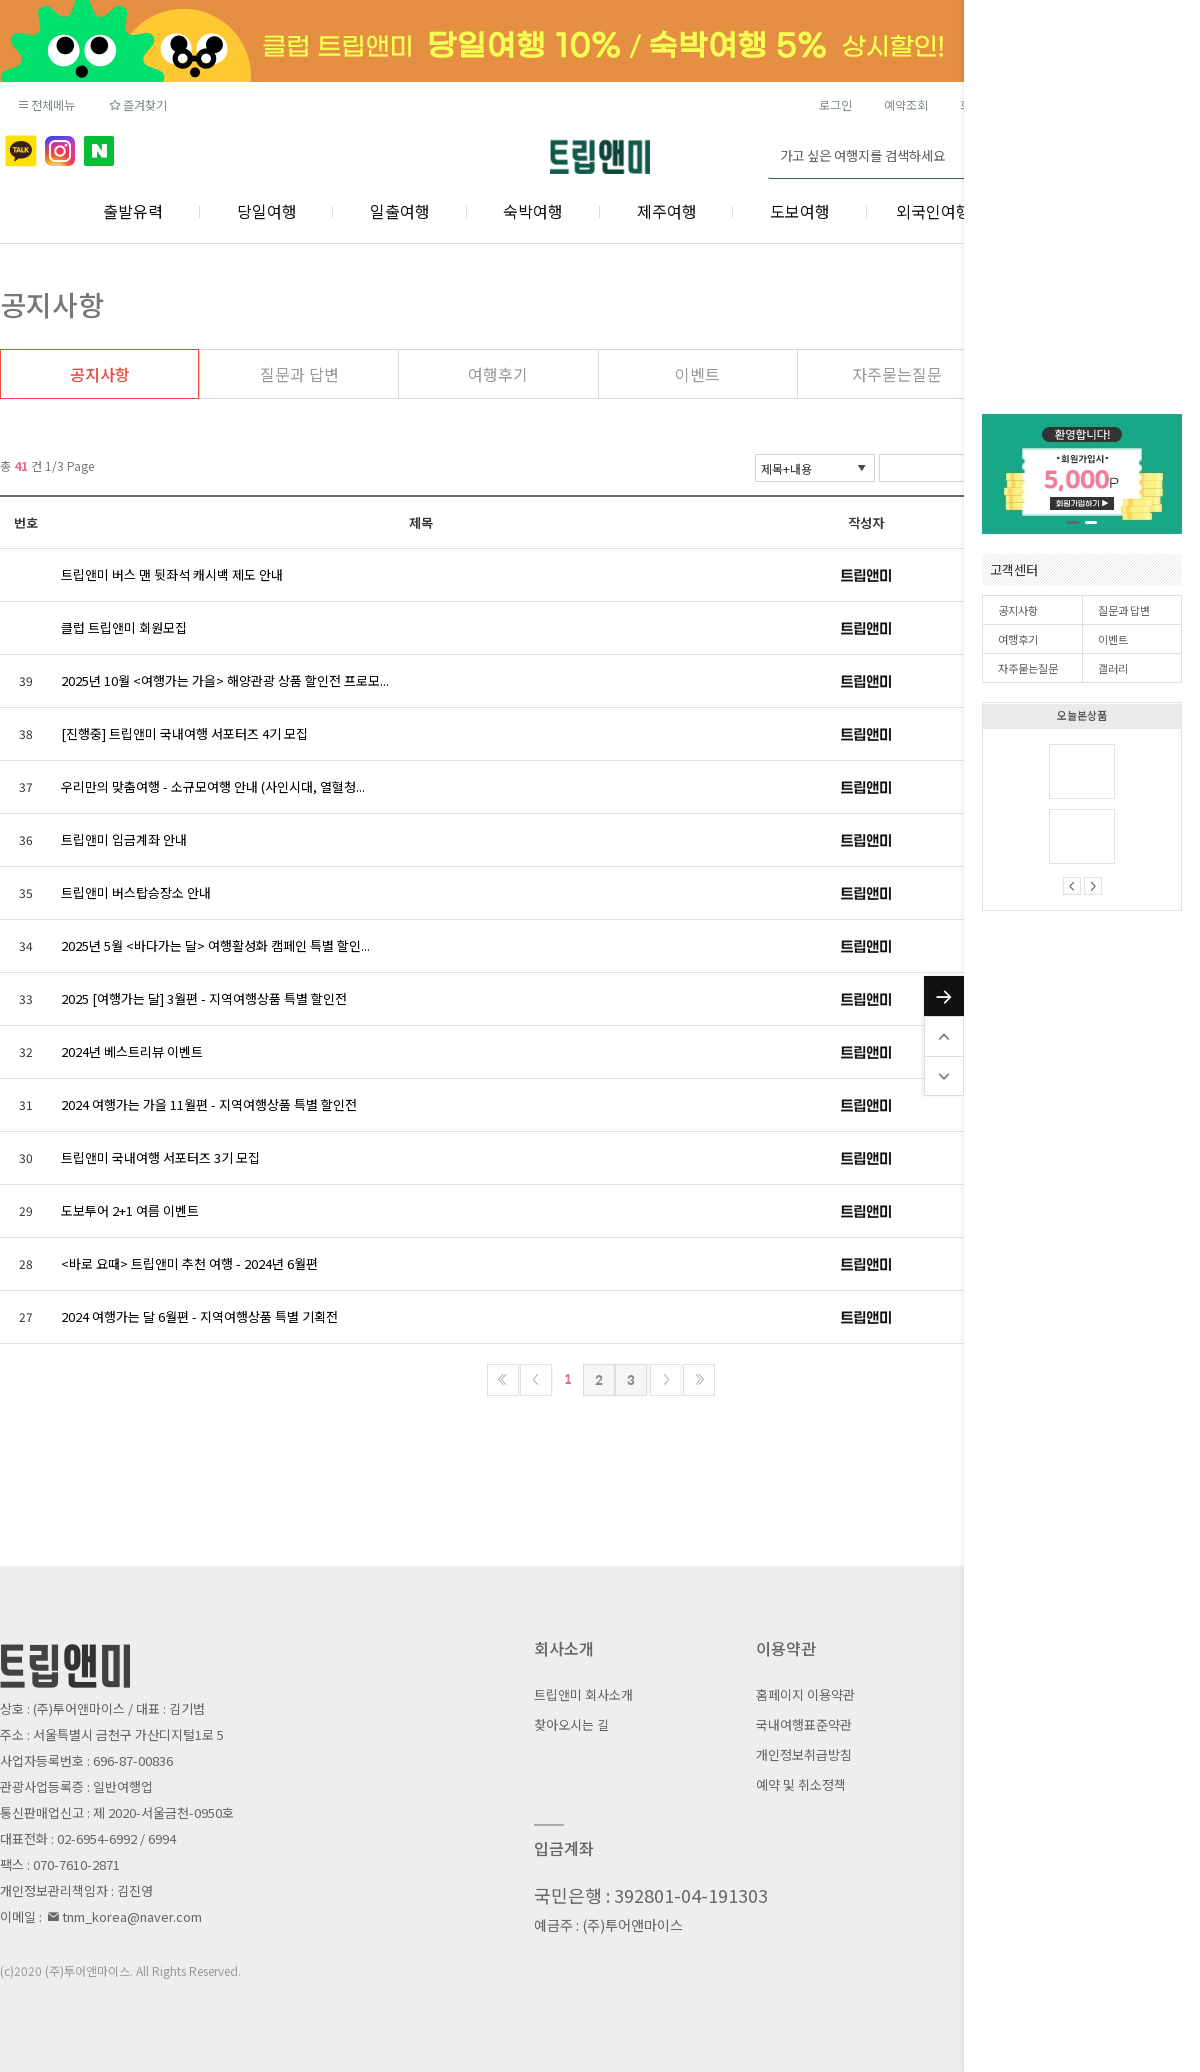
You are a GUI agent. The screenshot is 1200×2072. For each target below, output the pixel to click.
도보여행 (800, 211)
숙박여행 (533, 211)
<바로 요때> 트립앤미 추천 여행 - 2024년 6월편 (189, 1263)
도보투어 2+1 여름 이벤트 (130, 1210)
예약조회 (906, 104)
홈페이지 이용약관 (805, 1694)
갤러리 (1113, 668)
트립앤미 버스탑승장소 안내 (136, 892)
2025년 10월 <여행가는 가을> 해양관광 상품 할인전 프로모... (225, 680)
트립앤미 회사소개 (583, 1694)
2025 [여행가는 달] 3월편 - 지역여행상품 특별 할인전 (204, 998)
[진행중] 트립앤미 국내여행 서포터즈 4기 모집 (184, 733)
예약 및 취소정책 (801, 1784)
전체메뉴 (45, 104)
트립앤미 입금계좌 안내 (124, 839)
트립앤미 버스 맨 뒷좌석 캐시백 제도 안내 (172, 574)
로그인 (835, 104)
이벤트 (1113, 639)
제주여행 (667, 211)
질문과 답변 (1124, 610)
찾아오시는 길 (571, 1724)
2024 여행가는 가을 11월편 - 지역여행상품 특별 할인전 (209, 1104)
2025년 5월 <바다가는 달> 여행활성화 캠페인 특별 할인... (215, 945)
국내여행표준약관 (804, 1724)
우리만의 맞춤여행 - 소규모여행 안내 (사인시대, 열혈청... (213, 786)
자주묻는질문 (1028, 668)
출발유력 (133, 211)
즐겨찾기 (136, 104)
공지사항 (1018, 610)
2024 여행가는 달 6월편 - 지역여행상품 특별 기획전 (199, 1316)
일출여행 (400, 211)
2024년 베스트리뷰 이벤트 (132, 1051)
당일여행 (267, 211)
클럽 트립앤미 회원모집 (124, 627)
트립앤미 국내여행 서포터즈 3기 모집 (160, 1157)
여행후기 (1018, 639)
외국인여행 (933, 211)
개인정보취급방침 (804, 1754)
